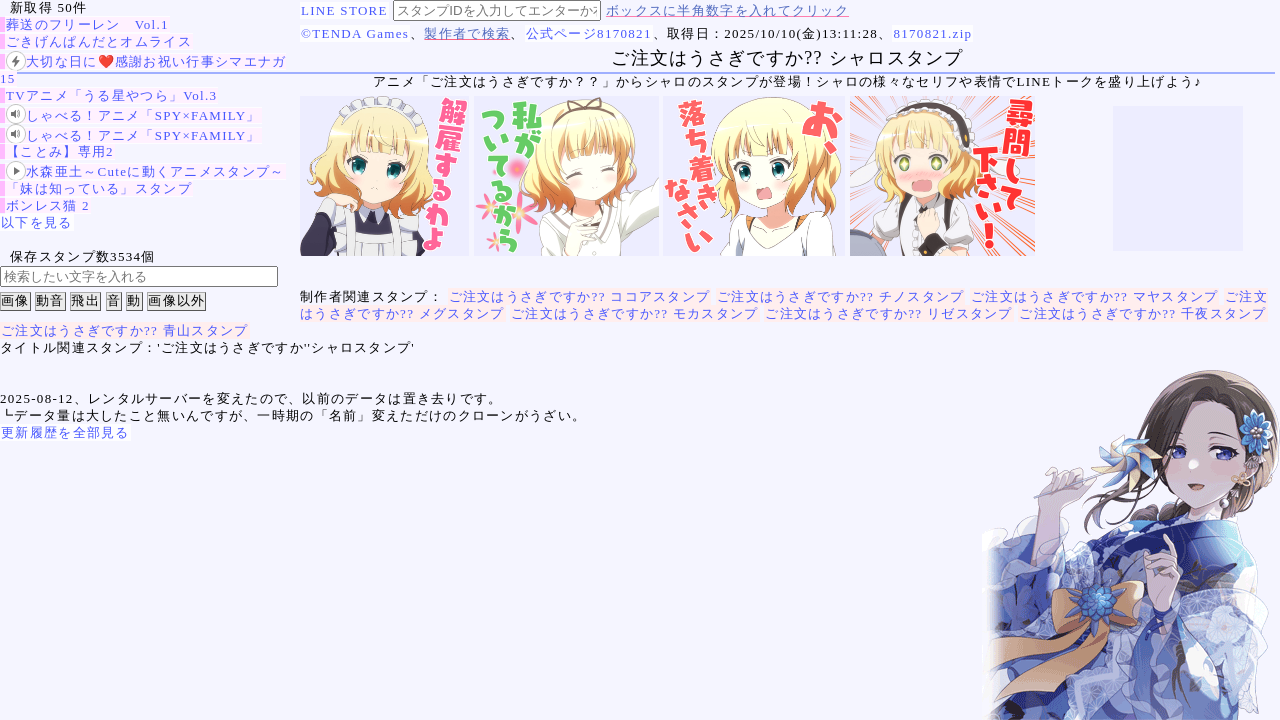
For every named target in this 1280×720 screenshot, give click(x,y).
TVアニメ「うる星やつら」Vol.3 (111, 95)
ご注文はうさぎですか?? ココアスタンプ (580, 296)
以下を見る (37, 222)
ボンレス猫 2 (48, 205)
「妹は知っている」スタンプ (99, 188)
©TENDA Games (355, 33)
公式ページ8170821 (589, 33)
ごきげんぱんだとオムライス (99, 41)
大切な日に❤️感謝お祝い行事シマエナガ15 (143, 69)
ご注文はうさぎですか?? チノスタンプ (841, 296)
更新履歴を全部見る (65, 432)
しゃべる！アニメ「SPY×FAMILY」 (133, 115)
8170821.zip (932, 33)
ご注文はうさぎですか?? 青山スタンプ (125, 330)
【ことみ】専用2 (60, 151)
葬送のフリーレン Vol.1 (87, 24)
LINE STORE (344, 10)
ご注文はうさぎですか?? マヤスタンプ (1095, 296)
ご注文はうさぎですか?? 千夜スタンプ (1143, 313)
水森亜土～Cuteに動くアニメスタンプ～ (145, 171)
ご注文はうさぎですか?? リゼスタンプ (889, 313)
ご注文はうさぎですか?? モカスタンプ (635, 313)
